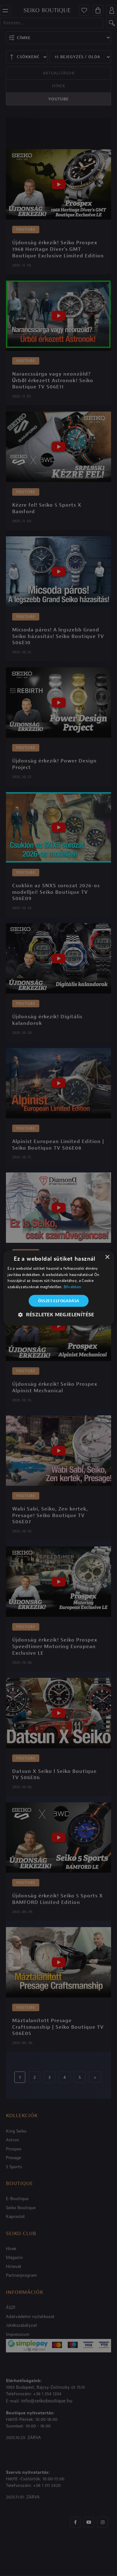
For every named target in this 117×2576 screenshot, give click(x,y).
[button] (58, 1315)
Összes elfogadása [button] (58, 1300)
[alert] (58, 1288)
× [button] (107, 1257)
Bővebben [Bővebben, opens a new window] (72, 1286)
